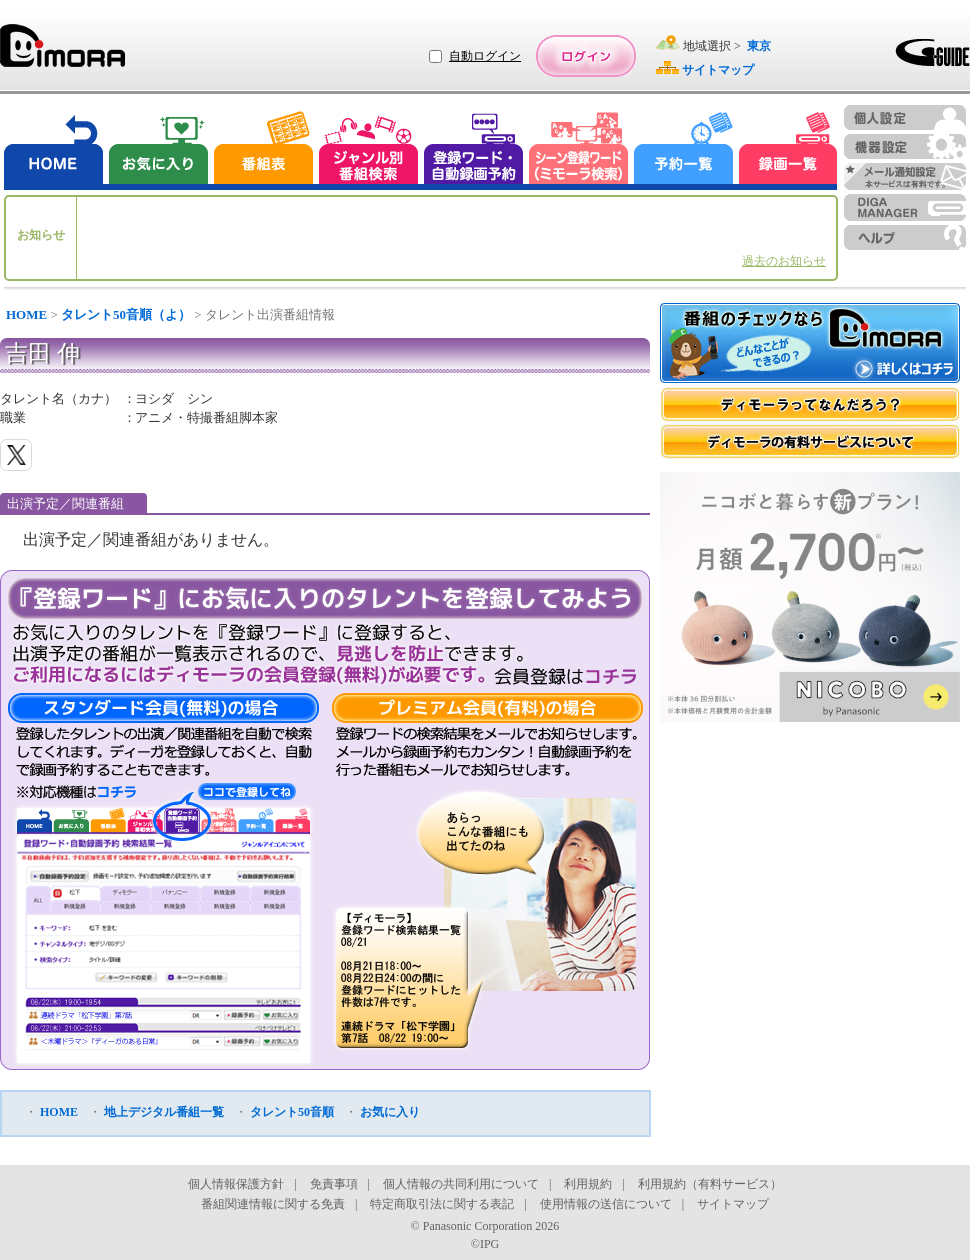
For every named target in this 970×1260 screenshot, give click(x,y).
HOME (26, 314)
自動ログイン (485, 56)
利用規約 (588, 1184)
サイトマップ (733, 1204)
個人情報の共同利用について (461, 1184)
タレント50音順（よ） (126, 314)
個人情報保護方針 (236, 1184)
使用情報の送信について (606, 1204)
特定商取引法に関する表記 (442, 1204)
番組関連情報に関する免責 (273, 1204)
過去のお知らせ (784, 261)
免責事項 (334, 1184)
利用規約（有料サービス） (710, 1184)
